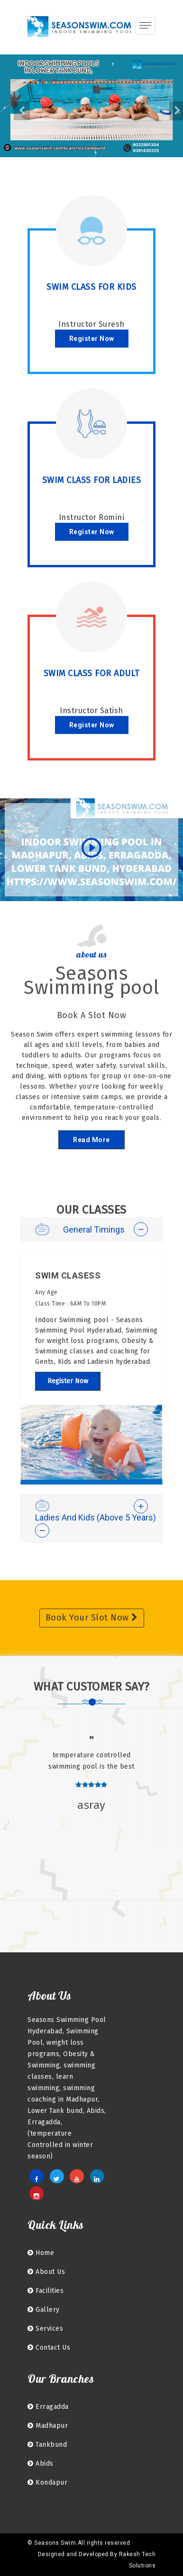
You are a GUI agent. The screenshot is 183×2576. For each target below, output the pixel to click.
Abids (40, 2464)
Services (45, 2329)
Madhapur (47, 2426)
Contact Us (48, 2347)
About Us (46, 2272)
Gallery (43, 2310)
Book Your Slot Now (92, 1617)
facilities (45, 2291)
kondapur (47, 2482)
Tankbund (47, 2445)
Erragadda (48, 2407)
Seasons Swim (55, 2543)
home (40, 2253)
